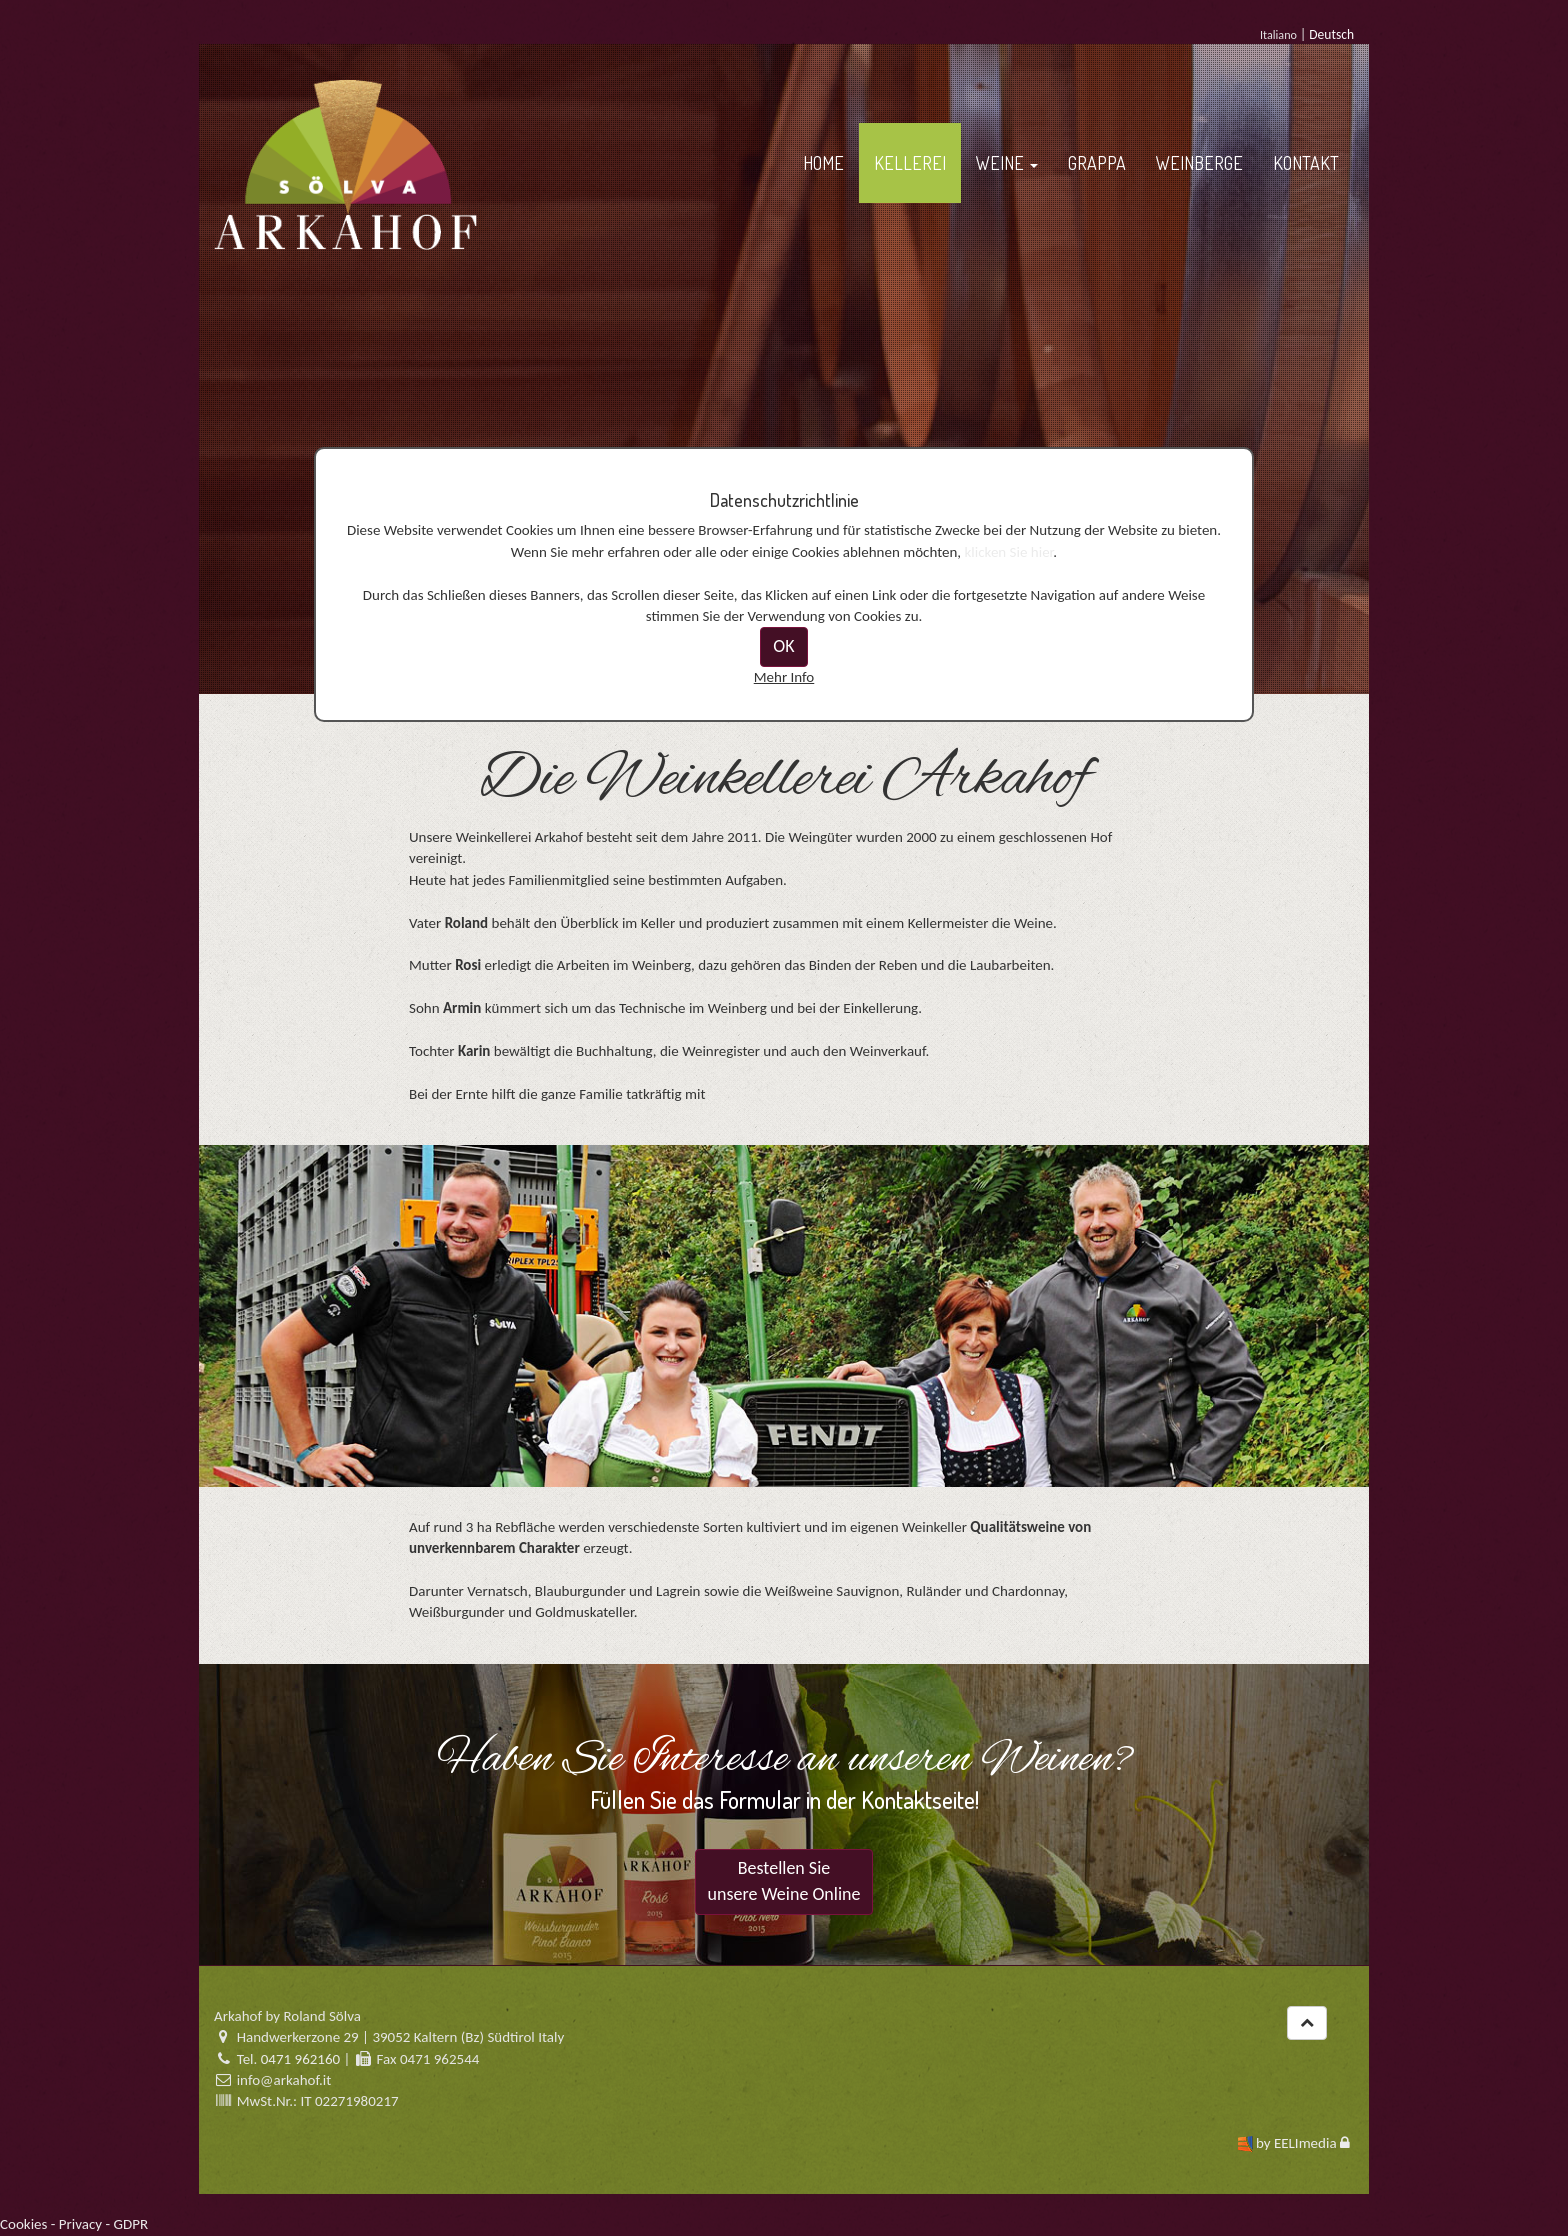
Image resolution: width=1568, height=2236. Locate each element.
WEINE (1007, 163)
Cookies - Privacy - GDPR (74, 2224)
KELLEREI (910, 163)
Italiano (1278, 34)
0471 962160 (300, 2059)
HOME (823, 163)
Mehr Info (784, 677)
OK (783, 646)
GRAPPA (1097, 163)
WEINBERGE (1199, 163)
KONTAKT (1306, 163)
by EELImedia (1296, 2143)
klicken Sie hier (1009, 552)
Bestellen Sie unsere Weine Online (784, 1881)
